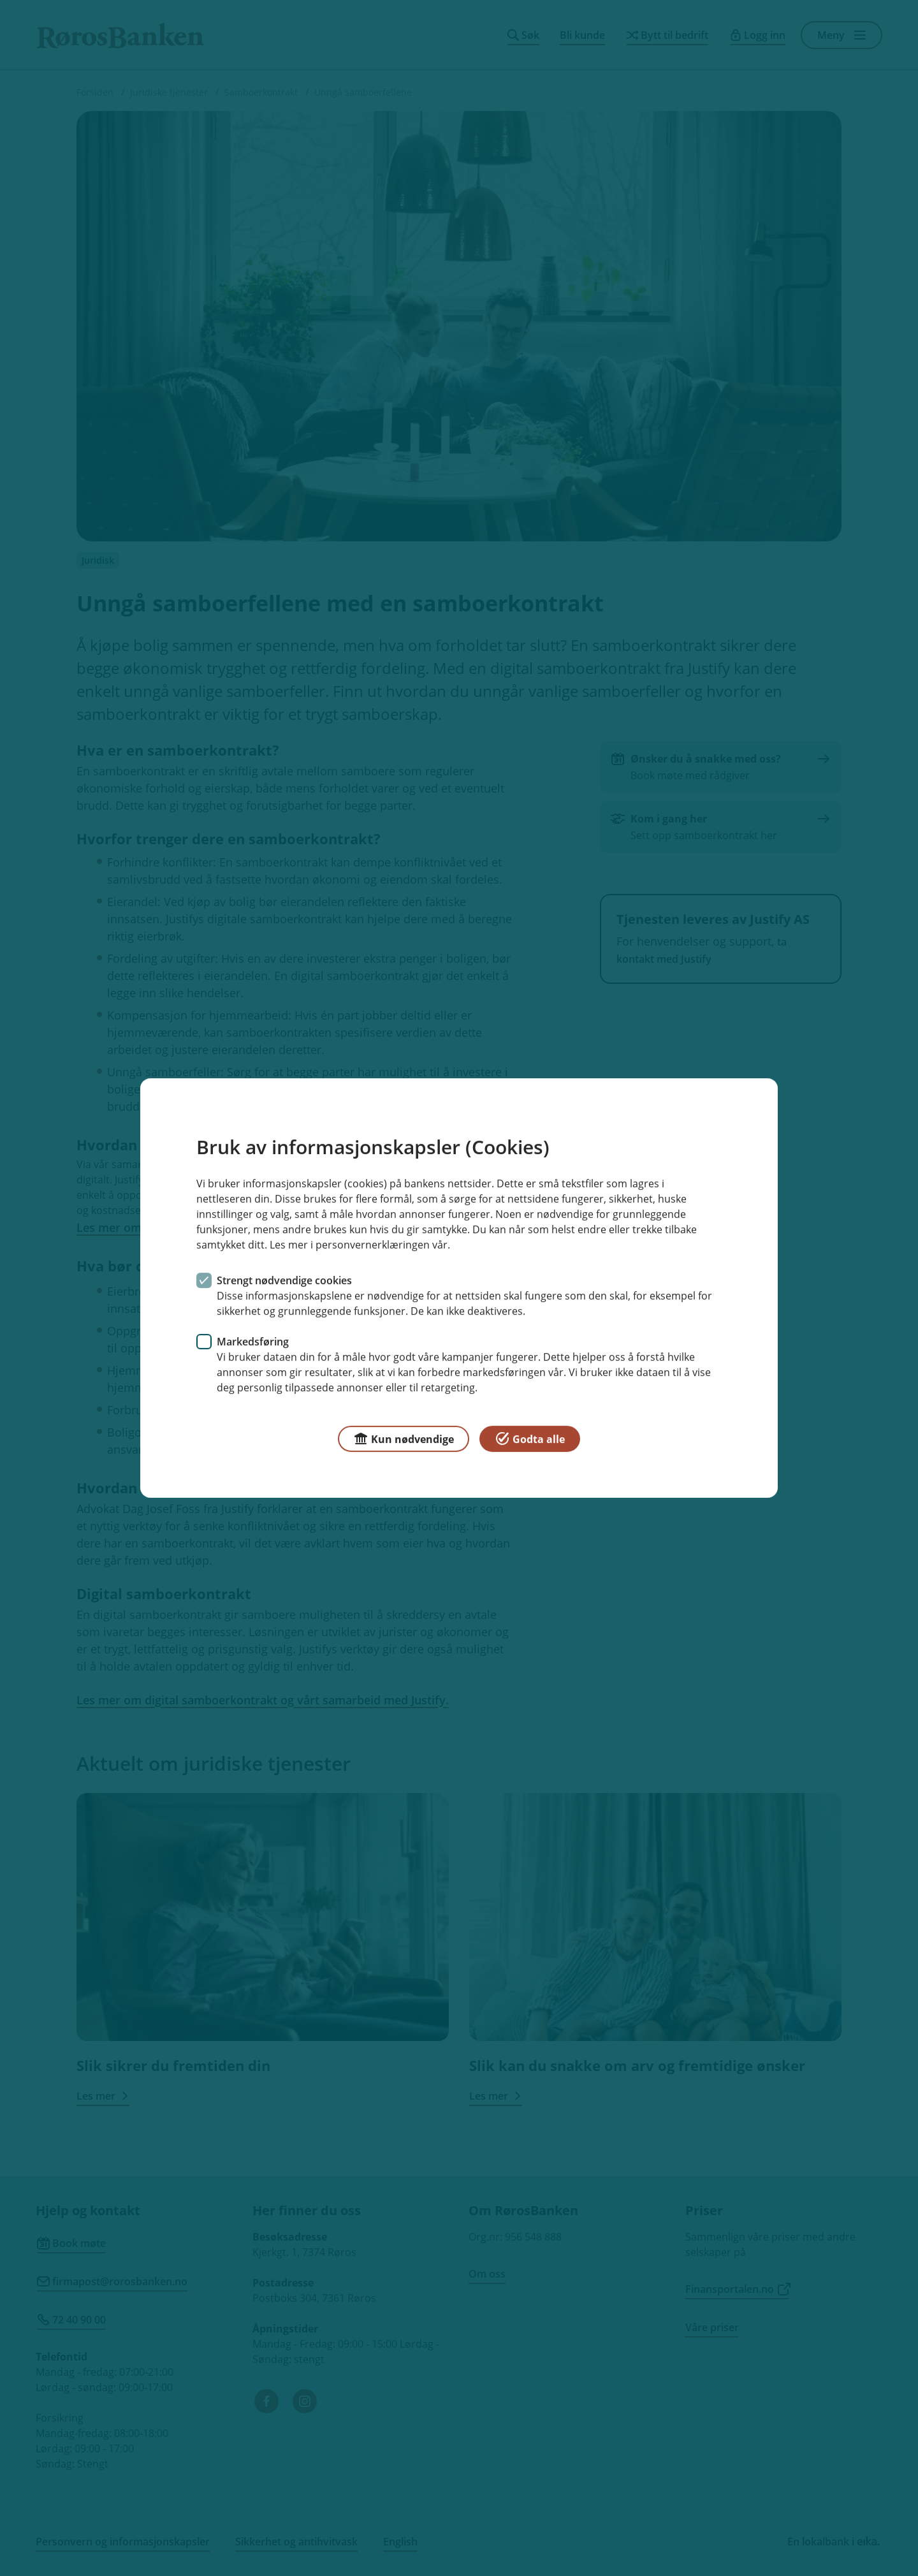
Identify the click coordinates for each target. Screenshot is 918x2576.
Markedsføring (253, 1342)
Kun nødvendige (403, 1438)
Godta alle (530, 1438)
